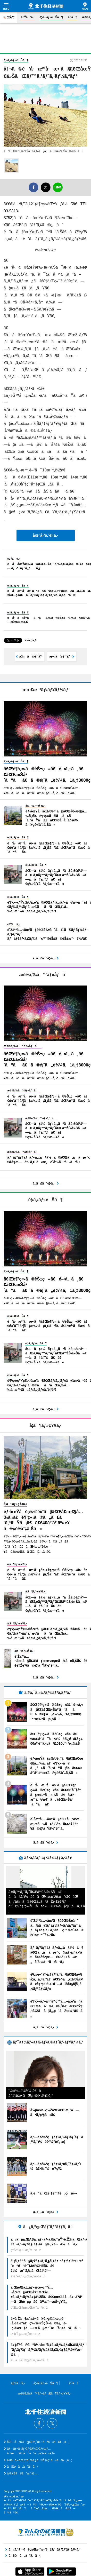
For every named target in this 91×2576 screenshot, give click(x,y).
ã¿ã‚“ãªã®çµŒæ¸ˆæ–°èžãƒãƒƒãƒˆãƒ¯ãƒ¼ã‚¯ (46, 2532)
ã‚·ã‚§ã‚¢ (30, 640)
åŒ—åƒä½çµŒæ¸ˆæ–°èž (45, 6)
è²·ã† (72, 17)
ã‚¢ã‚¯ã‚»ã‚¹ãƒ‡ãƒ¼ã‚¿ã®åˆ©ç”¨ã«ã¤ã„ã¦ (39, 2460)
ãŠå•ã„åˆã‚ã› (22, 2466)
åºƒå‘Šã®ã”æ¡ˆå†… (22, 2473)
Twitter (52, 2423)
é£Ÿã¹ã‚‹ (27, 17)
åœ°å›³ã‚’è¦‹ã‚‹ (45, 535)
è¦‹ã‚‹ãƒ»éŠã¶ (51, 17)
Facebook (39, 2423)
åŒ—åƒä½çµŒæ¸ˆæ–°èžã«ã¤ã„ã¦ (38, 2442)
